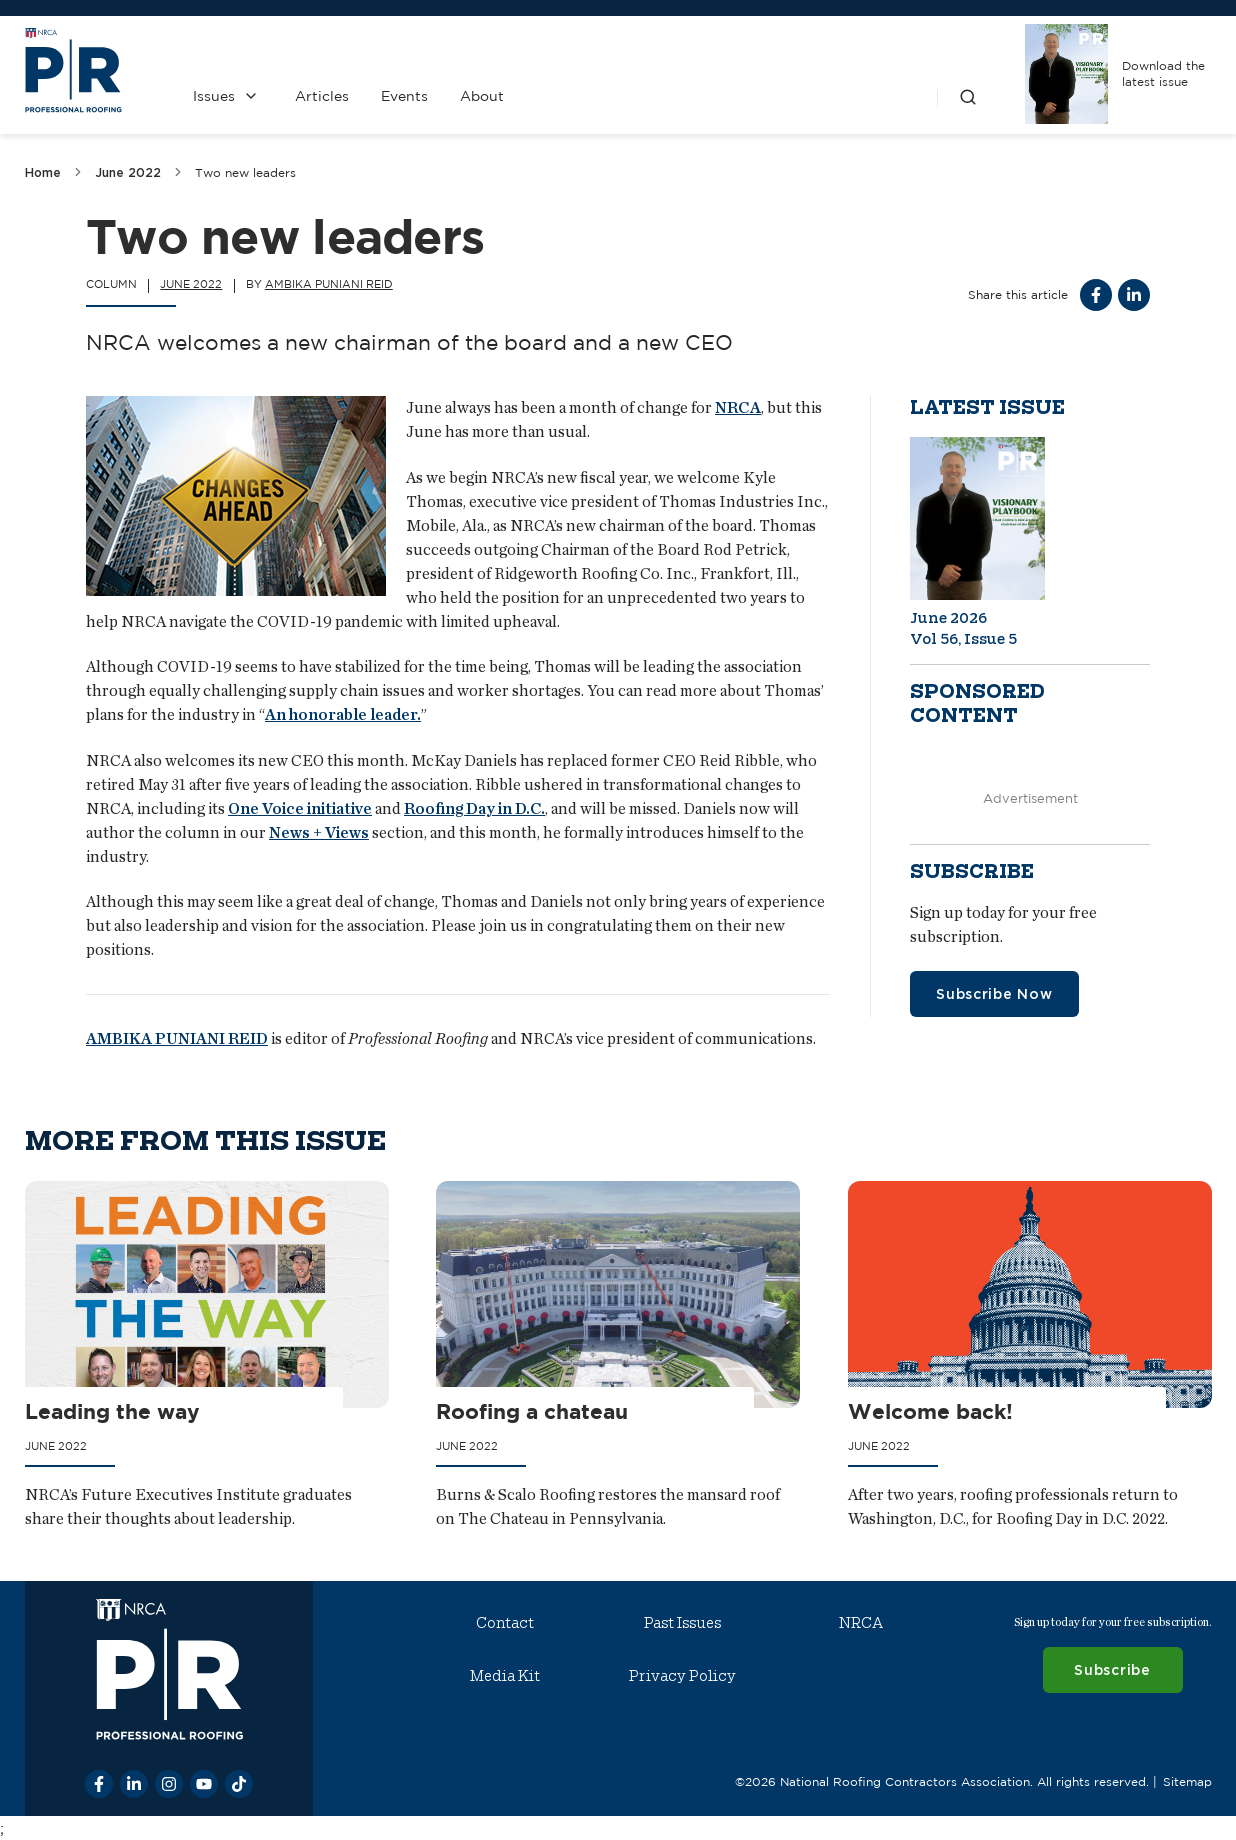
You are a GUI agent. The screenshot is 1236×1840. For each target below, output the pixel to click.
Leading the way (112, 1410)
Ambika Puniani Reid (329, 284)
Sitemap (1186, 1780)
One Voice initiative (300, 808)
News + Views (319, 832)
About (482, 96)
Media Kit (505, 1676)
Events (404, 96)
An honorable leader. (343, 715)
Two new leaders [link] (245, 172)
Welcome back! (929, 1410)
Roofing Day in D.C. (474, 808)
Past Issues (682, 1623)
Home (43, 172)
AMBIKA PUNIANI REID (177, 1039)
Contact (505, 1623)
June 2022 (128, 172)
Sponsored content (977, 704)
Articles (322, 96)
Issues (214, 96)
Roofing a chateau (532, 1410)
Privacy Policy (682, 1676)
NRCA (738, 407)
